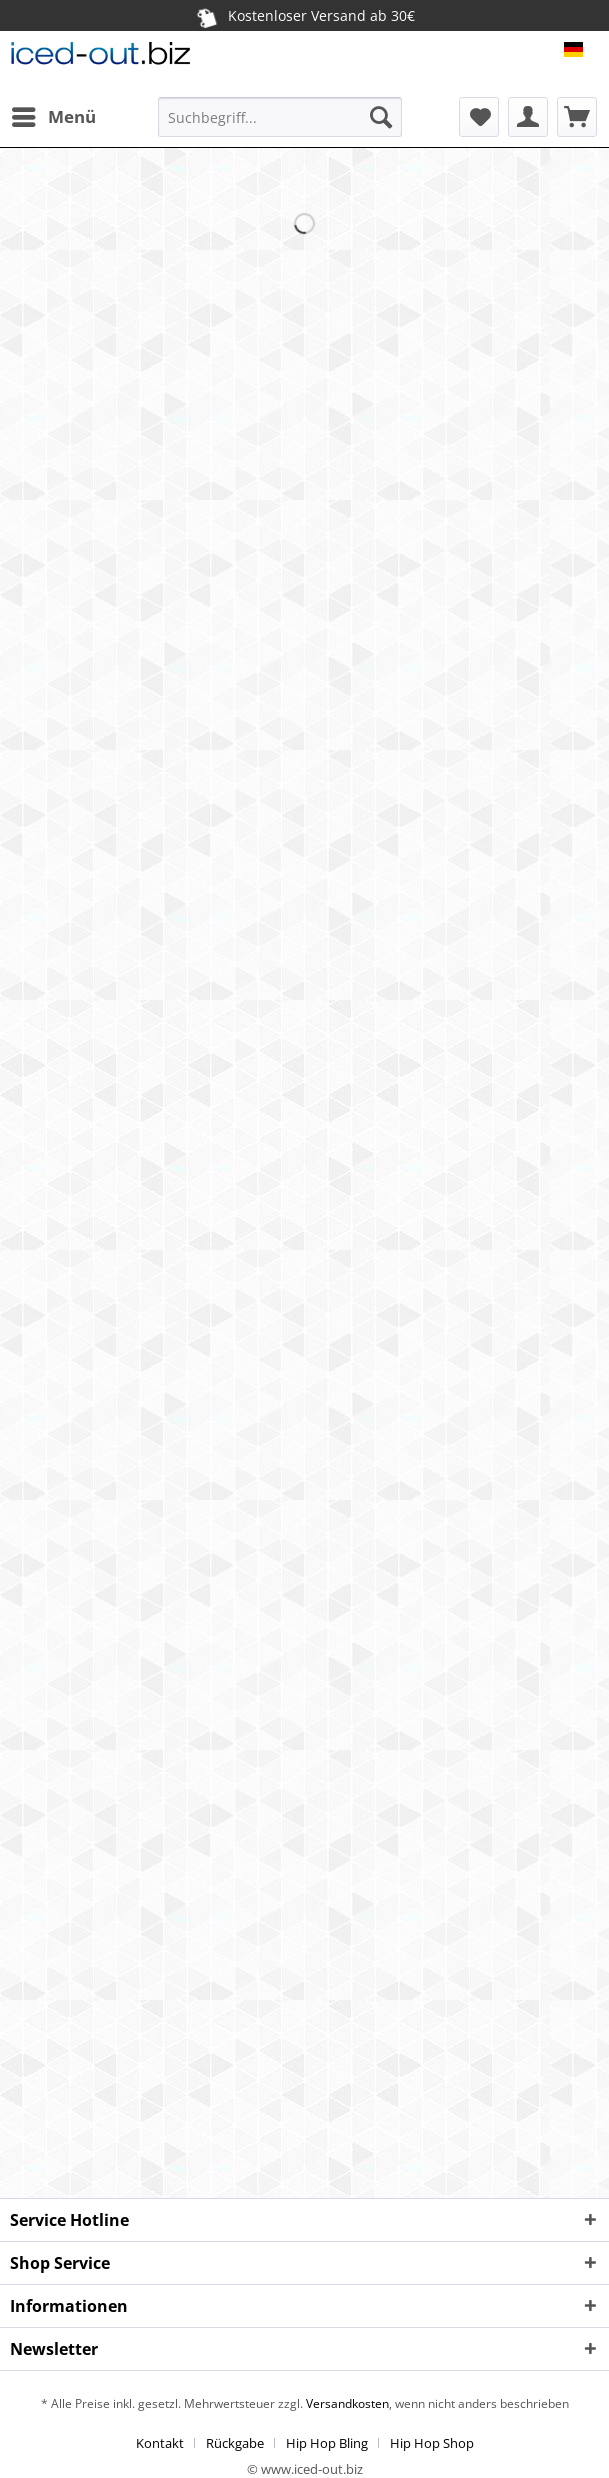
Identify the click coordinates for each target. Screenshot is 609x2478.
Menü (54, 114)
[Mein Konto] (528, 117)
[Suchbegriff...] (280, 117)
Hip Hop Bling (327, 2443)
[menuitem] (53, 117)
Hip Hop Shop (432, 2443)
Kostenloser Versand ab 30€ (306, 16)
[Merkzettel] (479, 117)
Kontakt (160, 2443)
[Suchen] (381, 117)
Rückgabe (235, 2443)
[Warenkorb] (577, 117)
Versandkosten (346, 2403)
